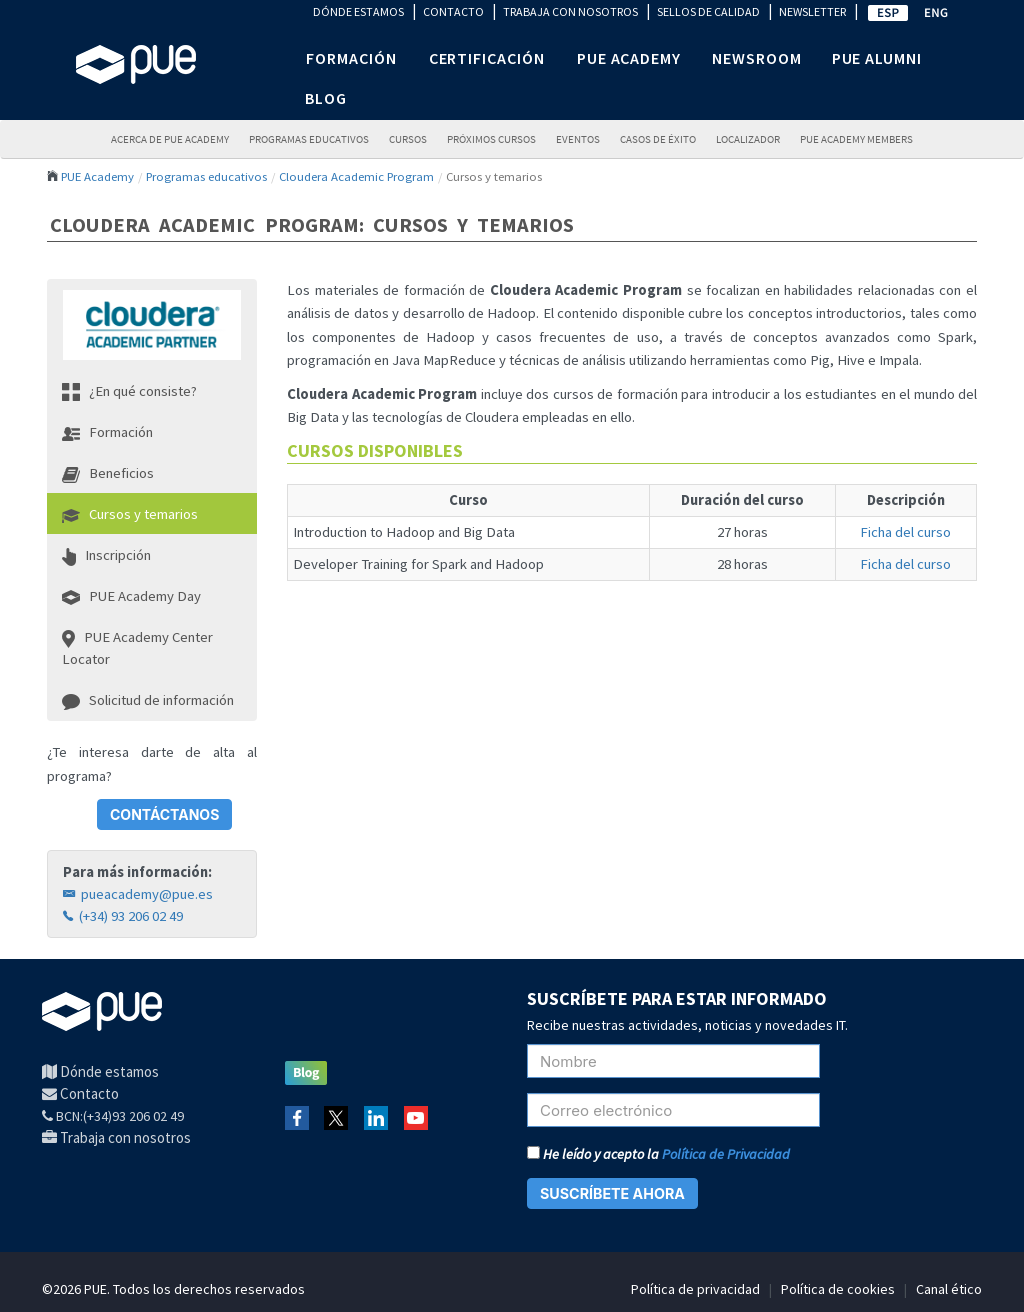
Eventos (578, 139)
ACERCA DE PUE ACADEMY (170, 139)
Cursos (408, 139)
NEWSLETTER (812, 11)
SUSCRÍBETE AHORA (612, 1193)
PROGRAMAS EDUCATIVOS (309, 139)
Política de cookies (838, 1289)
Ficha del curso (905, 532)
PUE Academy (97, 176)
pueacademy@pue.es (138, 894)
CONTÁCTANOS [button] (164, 814)
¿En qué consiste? (129, 391)
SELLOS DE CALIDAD (708, 11)
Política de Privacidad (726, 1154)
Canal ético (949, 1289)
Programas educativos (206, 176)
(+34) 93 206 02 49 (123, 916)
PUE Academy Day (131, 596)
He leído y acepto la (658, 1154)
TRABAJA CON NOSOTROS (570, 11)
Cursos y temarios (130, 514)
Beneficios (108, 473)
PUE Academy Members (856, 139)
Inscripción (106, 555)
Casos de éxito (658, 139)
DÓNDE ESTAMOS (358, 11)
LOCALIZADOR (748, 139)
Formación (107, 432)
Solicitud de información (148, 700)
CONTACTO (453, 11)
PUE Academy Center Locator (137, 648)
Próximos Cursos (491, 139)
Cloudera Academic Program (356, 176)
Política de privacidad (695, 1289)
